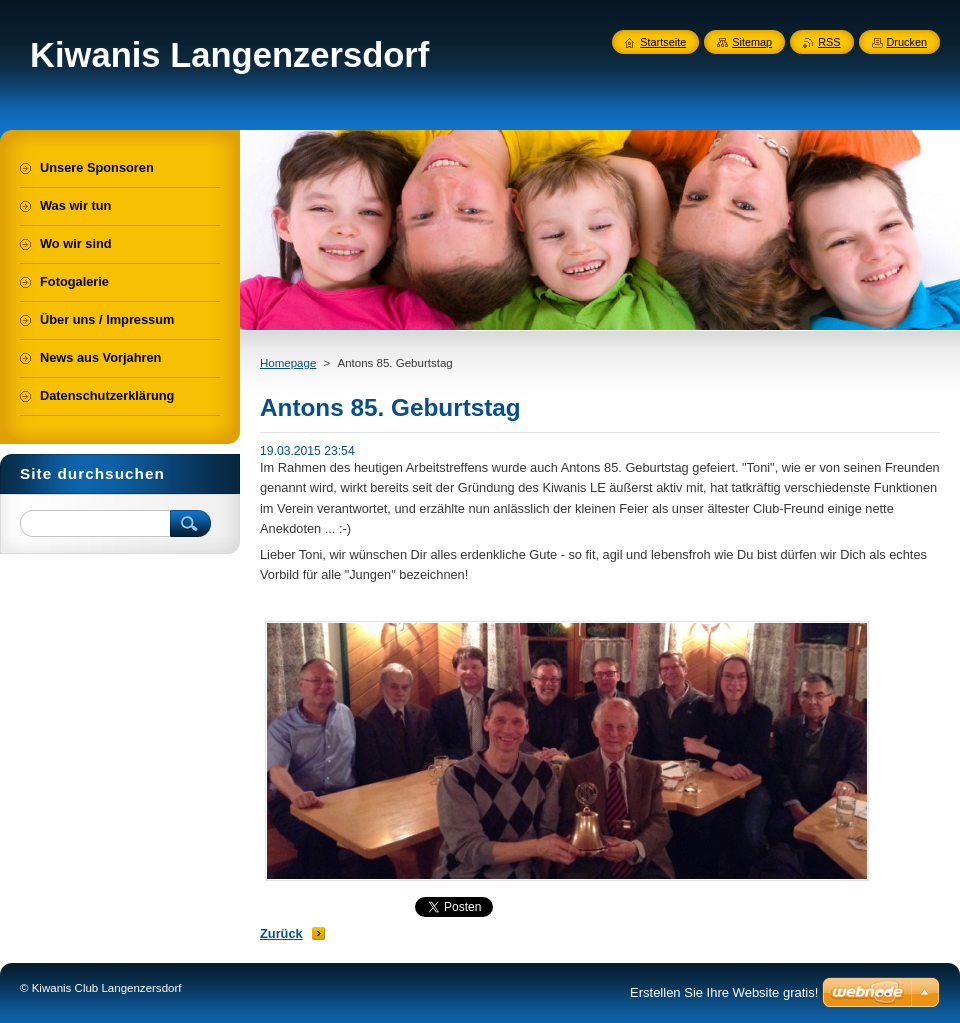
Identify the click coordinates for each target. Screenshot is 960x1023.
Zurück (281, 933)
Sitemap (752, 42)
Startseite (663, 42)
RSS (829, 42)
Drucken (907, 42)
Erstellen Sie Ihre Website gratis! (724, 992)
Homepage (288, 363)
